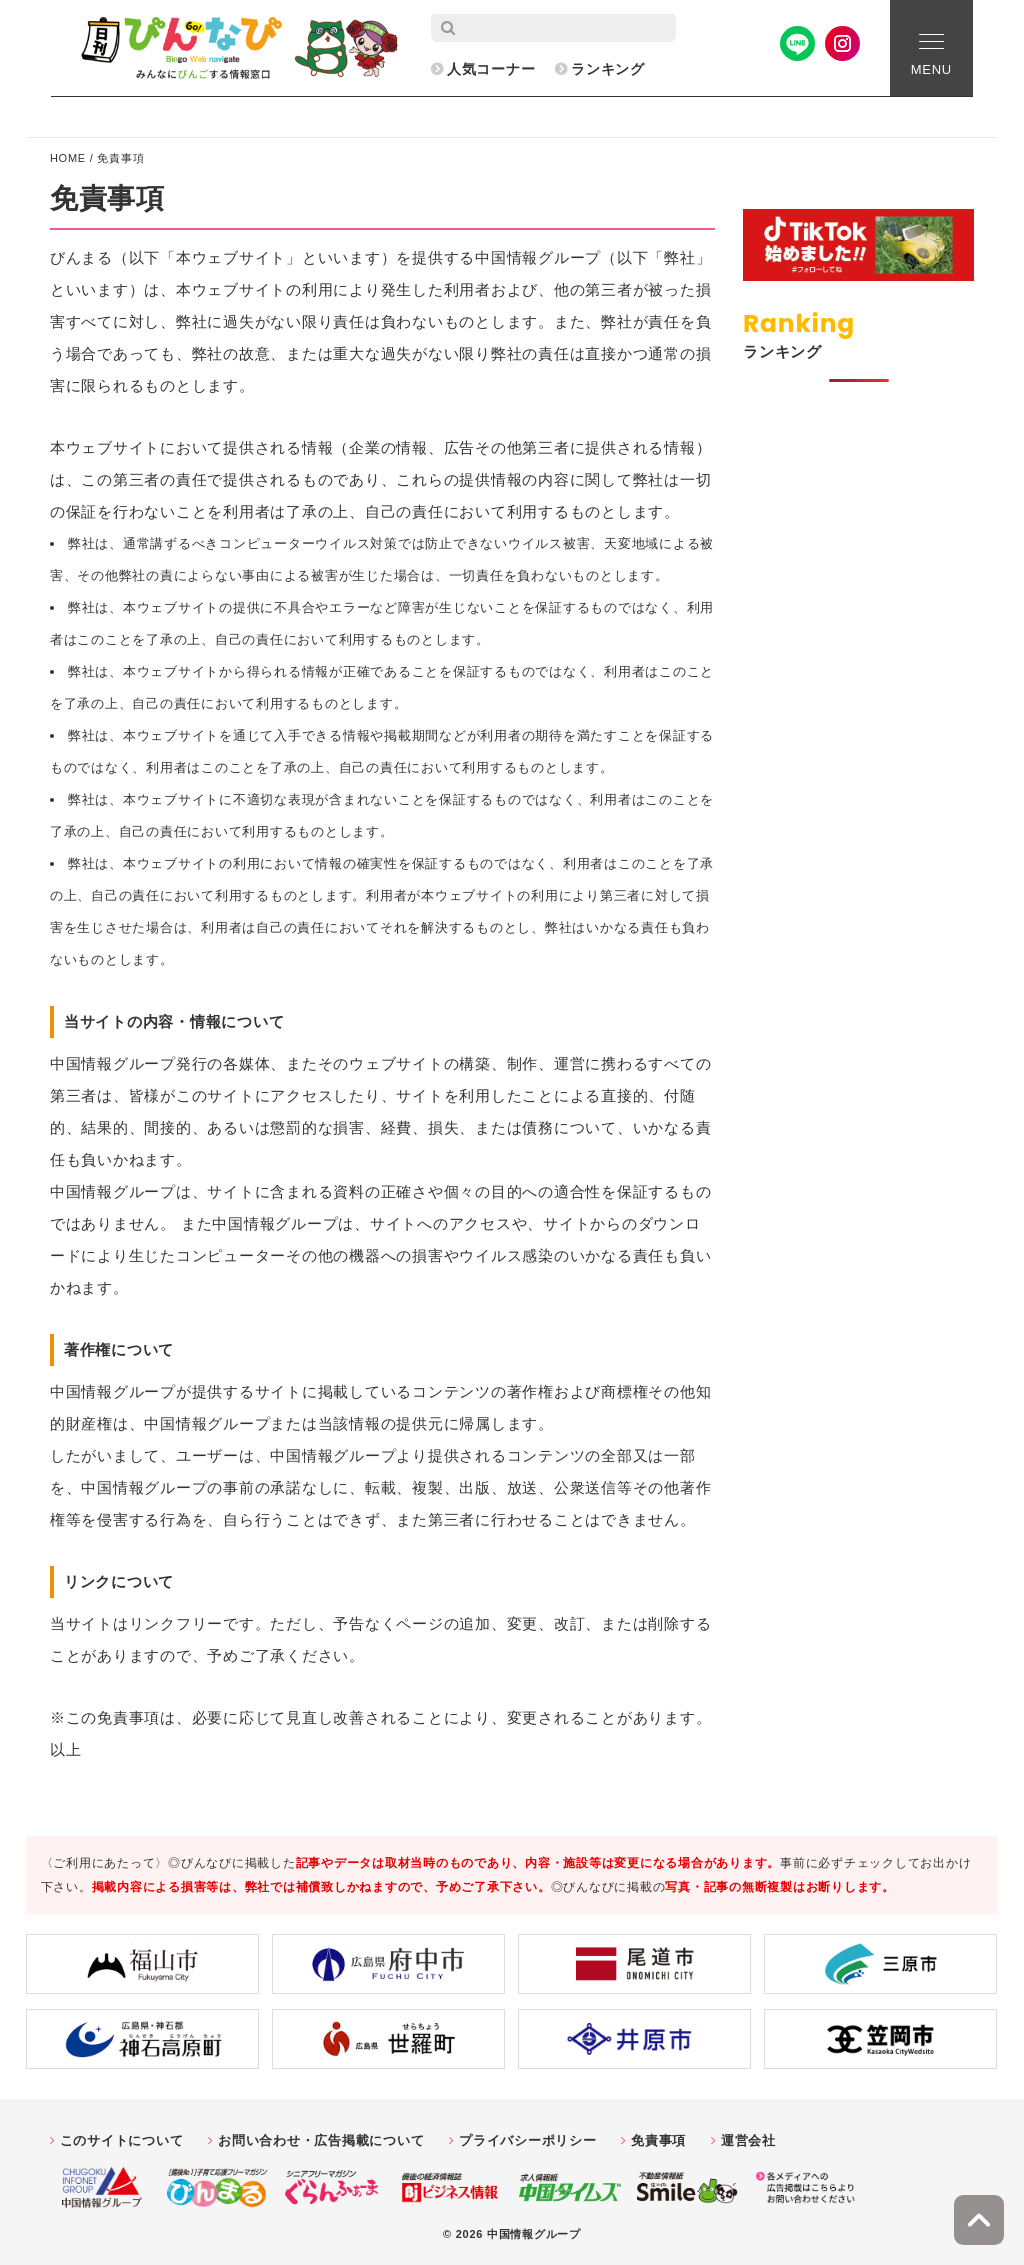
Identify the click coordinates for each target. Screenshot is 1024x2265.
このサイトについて (122, 2140)
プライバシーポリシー (528, 2140)
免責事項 (658, 2140)
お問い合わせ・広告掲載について (321, 2140)
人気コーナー (491, 69)
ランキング (608, 69)
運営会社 (748, 2140)
